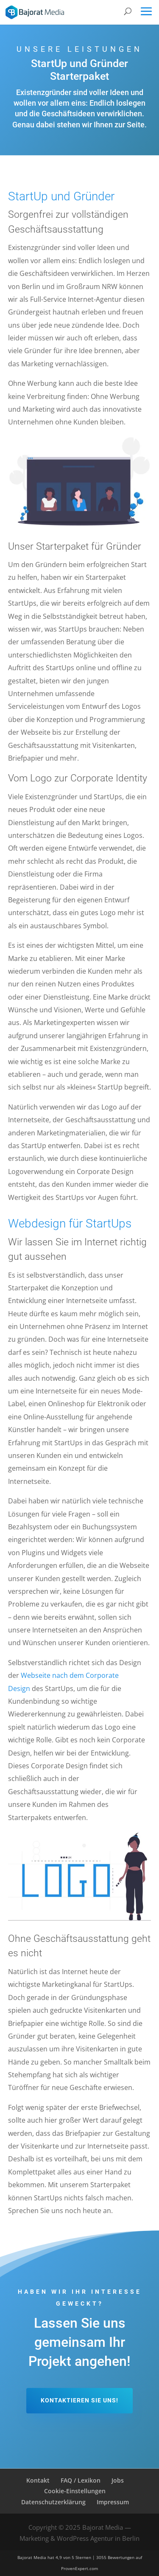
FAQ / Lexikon (80, 2480)
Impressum (113, 2502)
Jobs (118, 2480)
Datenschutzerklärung (53, 2502)
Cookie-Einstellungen (75, 2491)
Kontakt (38, 2480)
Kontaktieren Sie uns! (79, 2400)
